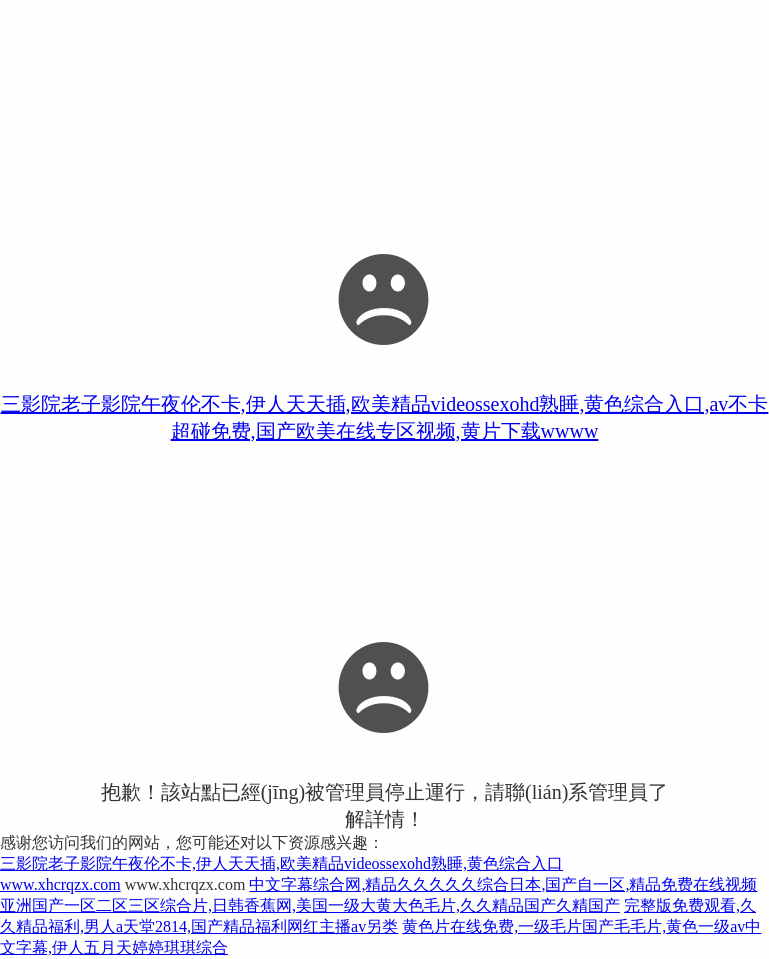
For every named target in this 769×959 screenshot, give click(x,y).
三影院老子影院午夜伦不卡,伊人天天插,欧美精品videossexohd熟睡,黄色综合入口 (281, 863)
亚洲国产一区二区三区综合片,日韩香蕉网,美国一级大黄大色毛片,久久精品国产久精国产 (310, 905)
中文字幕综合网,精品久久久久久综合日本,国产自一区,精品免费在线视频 (503, 884)
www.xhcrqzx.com (60, 884)
